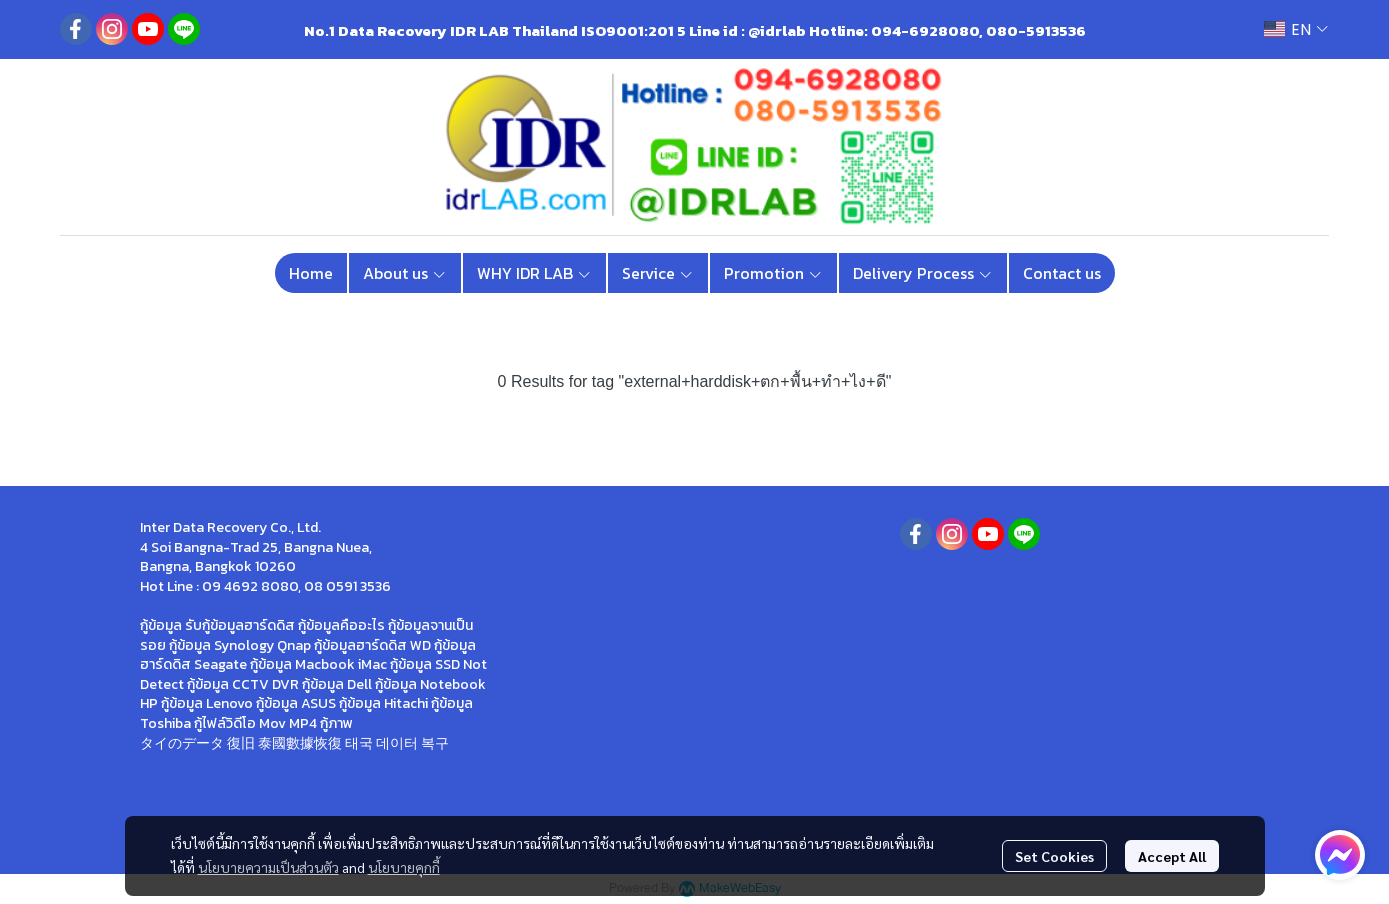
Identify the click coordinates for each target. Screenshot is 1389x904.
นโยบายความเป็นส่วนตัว (268, 867)
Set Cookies (1054, 856)
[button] (1296, 29)
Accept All (1172, 856)
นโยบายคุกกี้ (404, 867)
